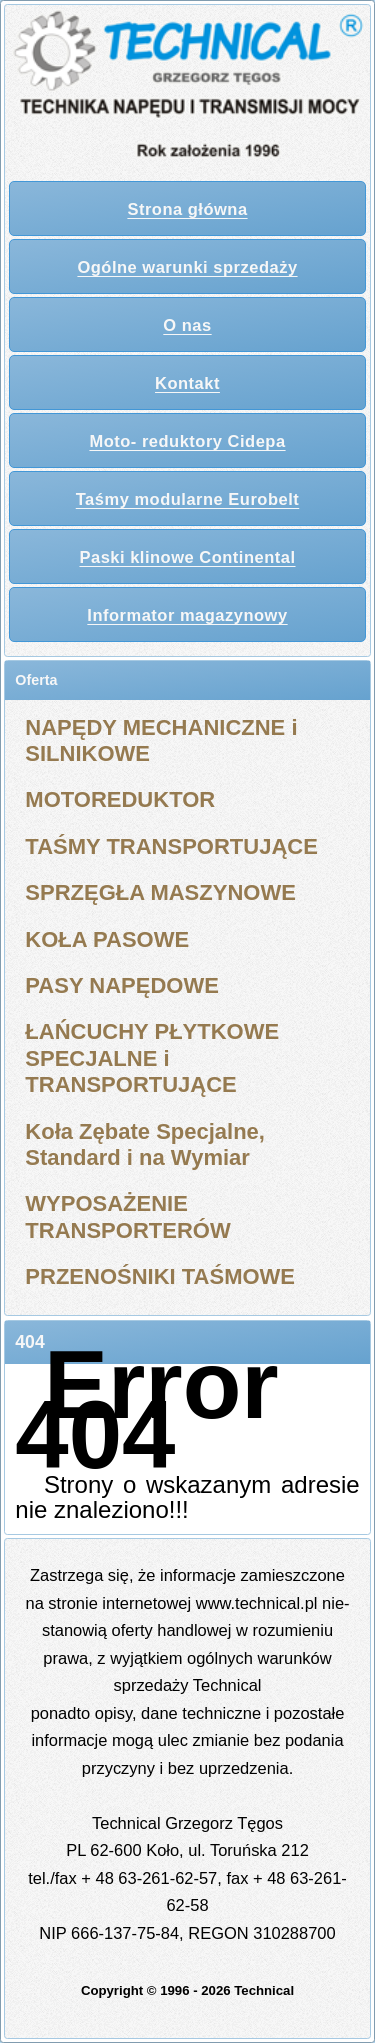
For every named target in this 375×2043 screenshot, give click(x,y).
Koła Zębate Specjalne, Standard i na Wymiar (145, 1144)
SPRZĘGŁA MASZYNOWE (160, 892)
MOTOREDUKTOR (120, 799)
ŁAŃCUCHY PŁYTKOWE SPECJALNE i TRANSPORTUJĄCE (152, 1058)
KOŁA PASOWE (107, 939)
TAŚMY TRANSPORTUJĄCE (171, 846)
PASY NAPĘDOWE (122, 985)
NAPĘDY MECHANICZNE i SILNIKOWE (161, 740)
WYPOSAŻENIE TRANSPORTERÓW (127, 1216)
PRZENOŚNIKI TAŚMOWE (160, 1276)
